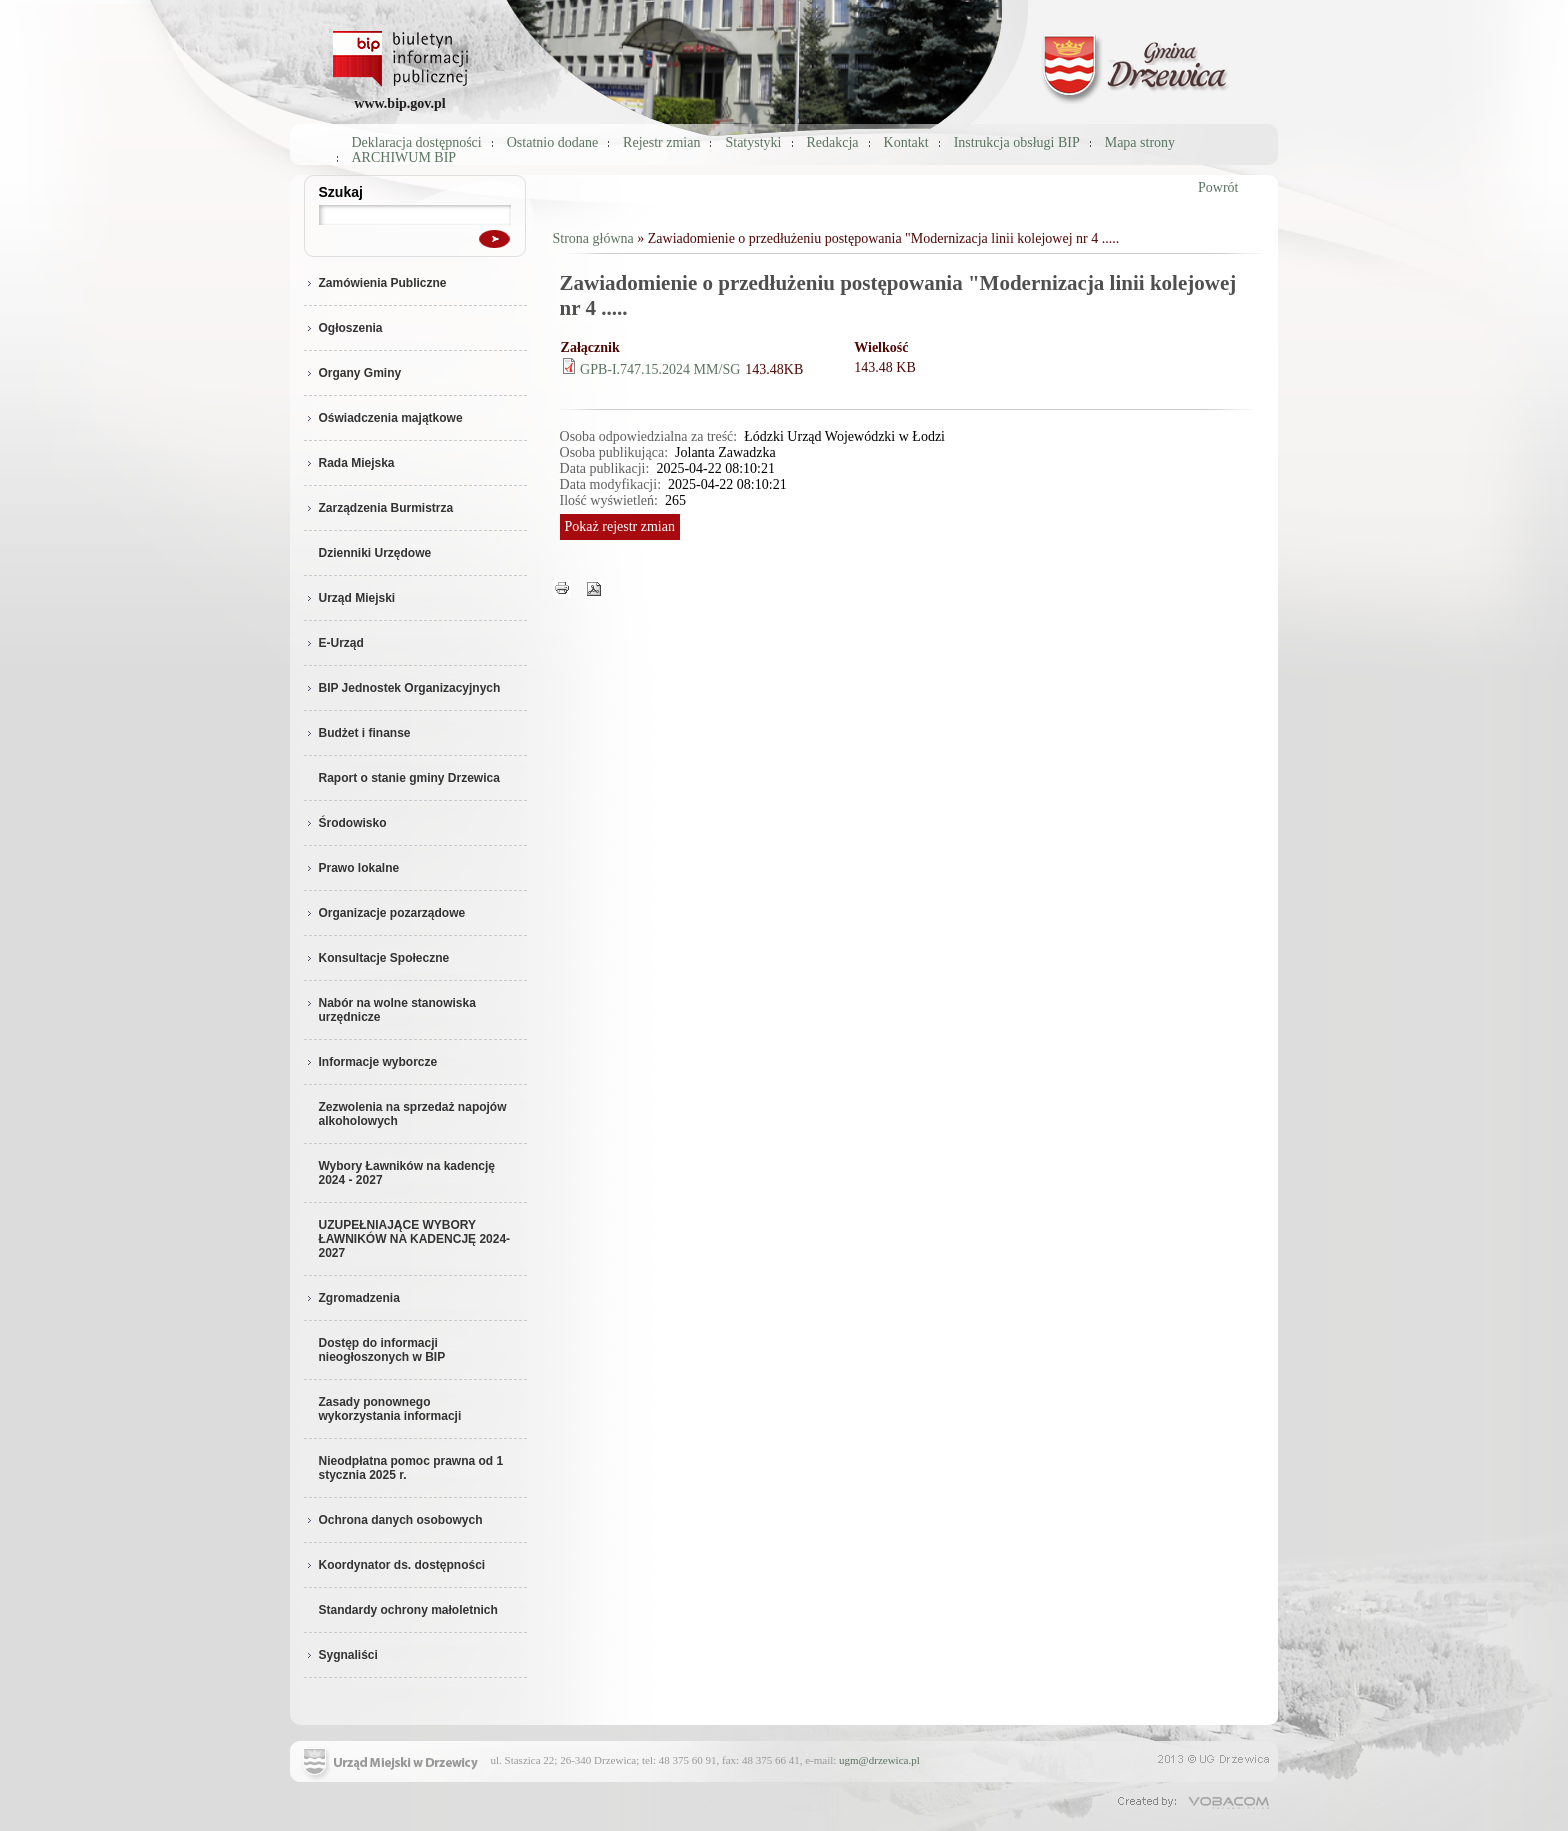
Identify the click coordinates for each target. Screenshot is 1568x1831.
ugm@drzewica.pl (879, 1760)
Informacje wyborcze (371, 1062)
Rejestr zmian (661, 142)
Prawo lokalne (352, 868)
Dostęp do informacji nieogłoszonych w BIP (382, 1350)
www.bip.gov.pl (399, 103)
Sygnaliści (341, 1655)
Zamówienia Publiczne (375, 283)
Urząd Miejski (350, 598)
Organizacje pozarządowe (385, 913)
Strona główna (593, 238)
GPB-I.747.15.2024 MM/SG (660, 369)
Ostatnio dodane (552, 142)
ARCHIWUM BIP (404, 157)
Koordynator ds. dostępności (395, 1565)
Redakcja (833, 142)
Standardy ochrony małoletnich (408, 1610)
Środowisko (345, 823)
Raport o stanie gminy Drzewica (409, 778)
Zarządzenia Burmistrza (379, 508)
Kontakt (906, 142)
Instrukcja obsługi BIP (1017, 142)
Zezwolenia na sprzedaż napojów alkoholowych (413, 1114)
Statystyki (753, 142)
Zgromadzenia (352, 1298)
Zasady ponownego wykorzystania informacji (390, 1409)
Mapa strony (1140, 142)
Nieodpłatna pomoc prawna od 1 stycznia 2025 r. (411, 1468)
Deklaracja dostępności (417, 142)
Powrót (1218, 187)
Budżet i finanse (357, 733)
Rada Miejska (349, 463)
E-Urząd (334, 643)
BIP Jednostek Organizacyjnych (402, 688)
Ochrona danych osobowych (393, 1520)
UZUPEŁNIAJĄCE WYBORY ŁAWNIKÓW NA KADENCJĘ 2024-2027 (415, 1239)
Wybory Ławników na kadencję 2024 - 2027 (407, 1173)
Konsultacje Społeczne (377, 958)
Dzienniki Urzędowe (375, 553)
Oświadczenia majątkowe (383, 418)
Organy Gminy (353, 373)
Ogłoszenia (343, 328)
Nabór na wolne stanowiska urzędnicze (390, 1010)
